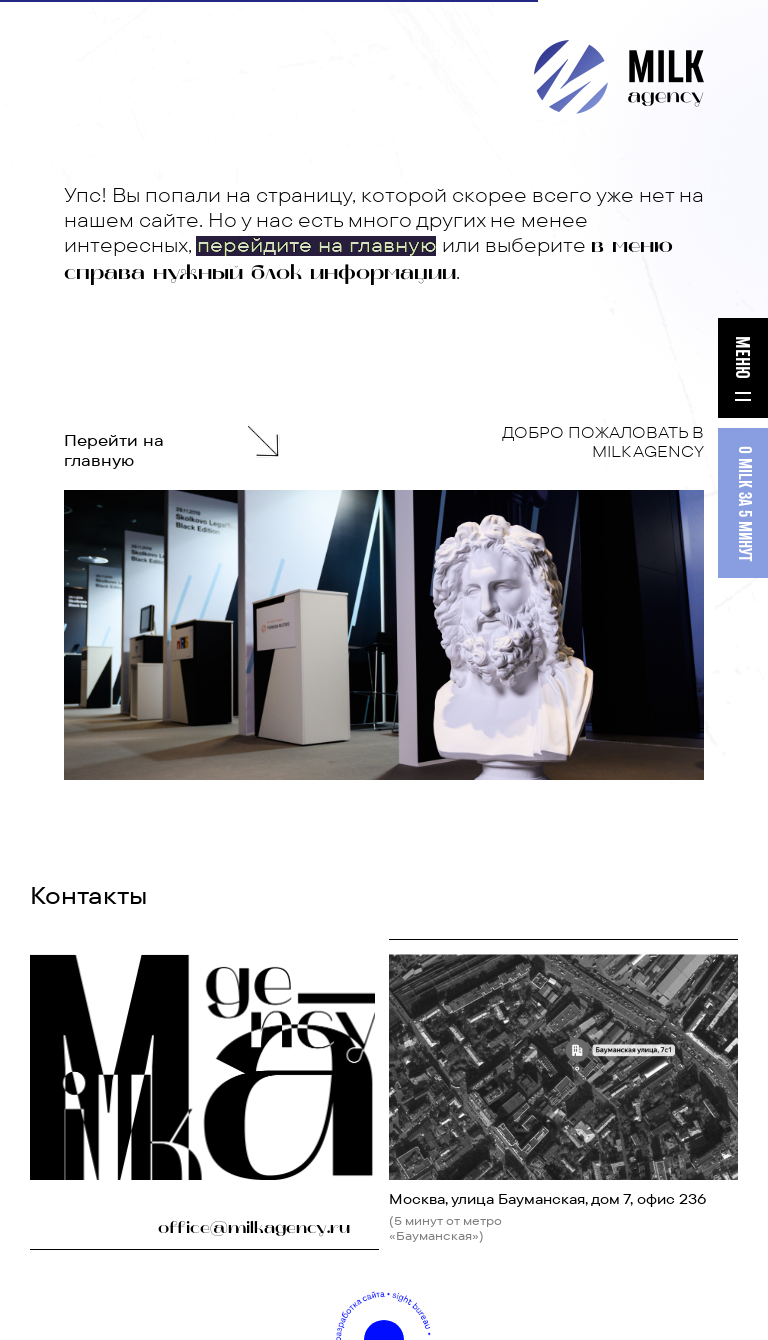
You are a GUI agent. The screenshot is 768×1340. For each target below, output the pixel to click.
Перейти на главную (114, 450)
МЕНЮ (741, 357)
